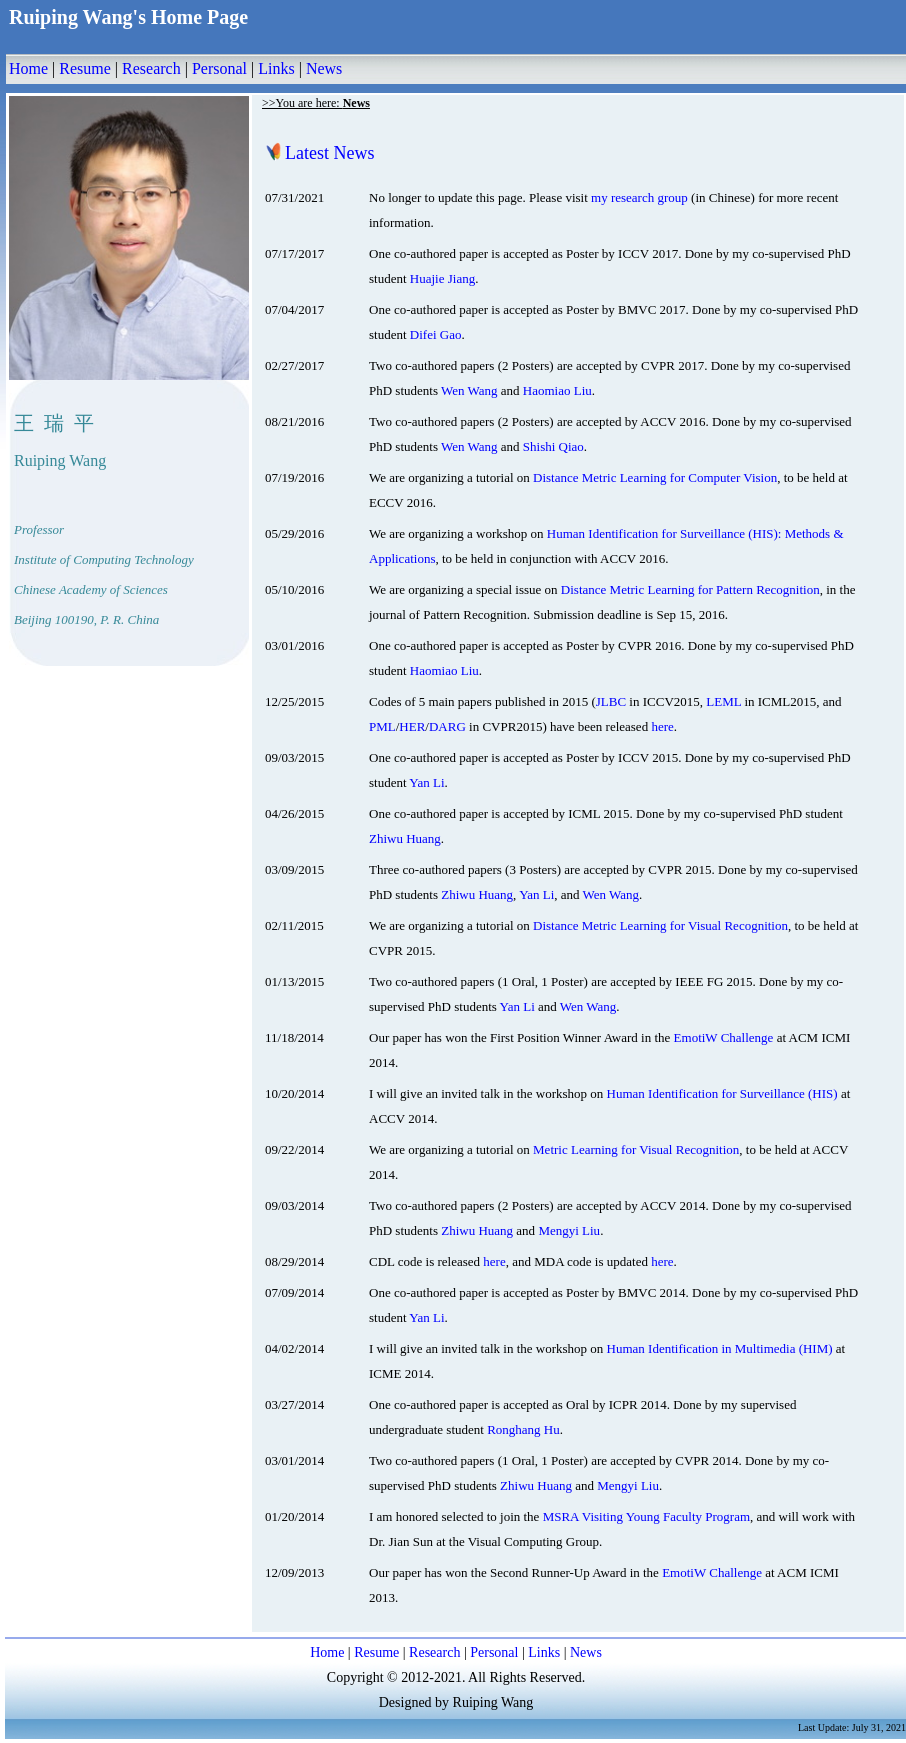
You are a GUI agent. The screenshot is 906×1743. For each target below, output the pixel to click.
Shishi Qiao (553, 446)
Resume (85, 68)
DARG (447, 726)
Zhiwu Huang (405, 838)
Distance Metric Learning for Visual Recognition (660, 925)
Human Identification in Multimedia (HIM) (720, 1348)
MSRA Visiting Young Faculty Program (646, 1516)
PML (382, 726)
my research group (639, 197)
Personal (219, 68)
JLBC (611, 701)
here (662, 726)
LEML (723, 701)
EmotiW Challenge (724, 1037)
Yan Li (426, 782)
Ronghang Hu (523, 1429)
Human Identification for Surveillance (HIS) (722, 1093)
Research (151, 68)
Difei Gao (436, 334)
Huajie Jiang (442, 278)
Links (276, 68)
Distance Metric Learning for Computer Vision (655, 477)
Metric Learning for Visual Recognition (636, 1149)
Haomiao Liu (557, 390)
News (324, 68)
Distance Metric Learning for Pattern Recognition (690, 589)
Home (28, 68)
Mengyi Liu (569, 1230)
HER (412, 726)
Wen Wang (469, 390)
